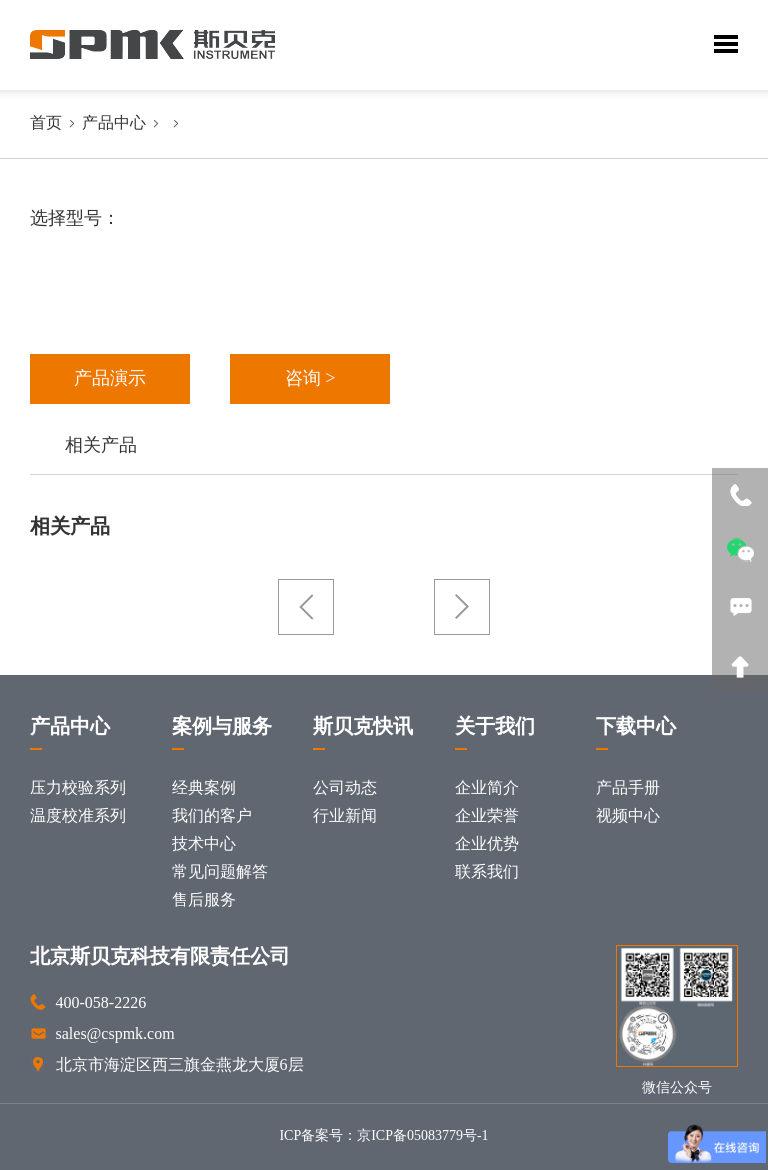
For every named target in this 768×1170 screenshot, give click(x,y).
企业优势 (487, 844)
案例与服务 (222, 727)
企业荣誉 (487, 816)
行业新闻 (345, 816)
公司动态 (345, 788)
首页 (46, 123)
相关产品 (101, 446)
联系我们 (487, 872)
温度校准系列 (78, 816)
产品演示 (110, 379)
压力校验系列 (78, 788)
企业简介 (487, 788)
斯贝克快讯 (363, 727)
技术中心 (204, 844)
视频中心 (628, 816)
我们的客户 (212, 816)
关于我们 (495, 727)
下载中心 (636, 727)
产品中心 (114, 123)
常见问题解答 (220, 872)
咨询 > (310, 379)
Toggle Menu (726, 44)
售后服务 (204, 900)
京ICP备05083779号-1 (422, 1136)
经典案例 (204, 788)
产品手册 (628, 788)
